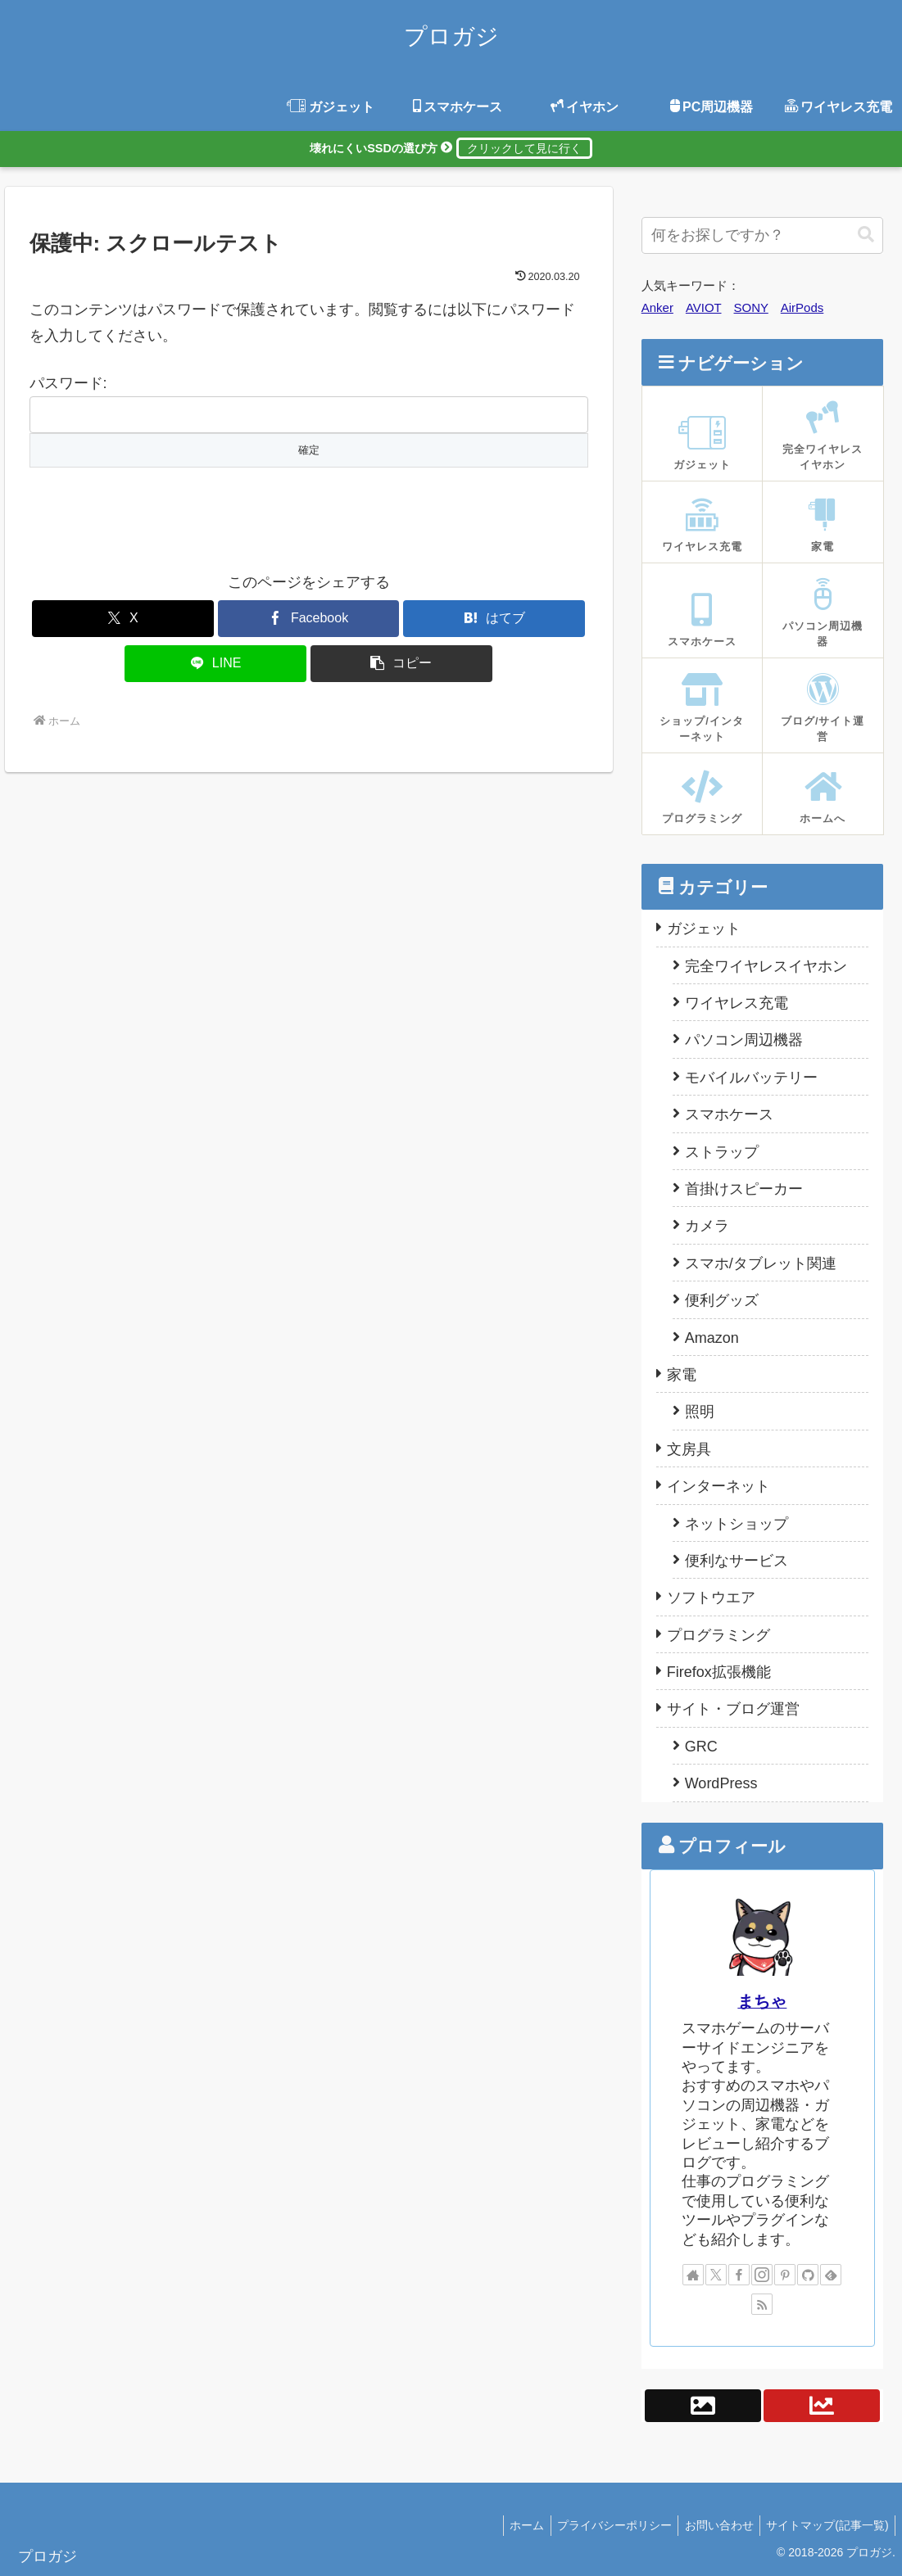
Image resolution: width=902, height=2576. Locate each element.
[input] (762, 235)
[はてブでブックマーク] (494, 618)
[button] (401, 663)
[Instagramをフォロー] (762, 2274)
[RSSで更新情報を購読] (762, 2304)
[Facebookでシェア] (309, 618)
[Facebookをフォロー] (739, 2274)
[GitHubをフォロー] (807, 2274)
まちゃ (761, 2001)
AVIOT (704, 307)
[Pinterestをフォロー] (784, 2274)
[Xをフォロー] (716, 2274)
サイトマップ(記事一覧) (825, 2525)
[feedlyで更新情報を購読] (830, 2274)
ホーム (512, 2525)
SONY (751, 307)
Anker (657, 307)
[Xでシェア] (123, 618)
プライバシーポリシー (603, 2525)
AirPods (802, 307)
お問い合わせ (712, 2525)
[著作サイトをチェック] (693, 2274)
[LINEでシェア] (215, 663)
